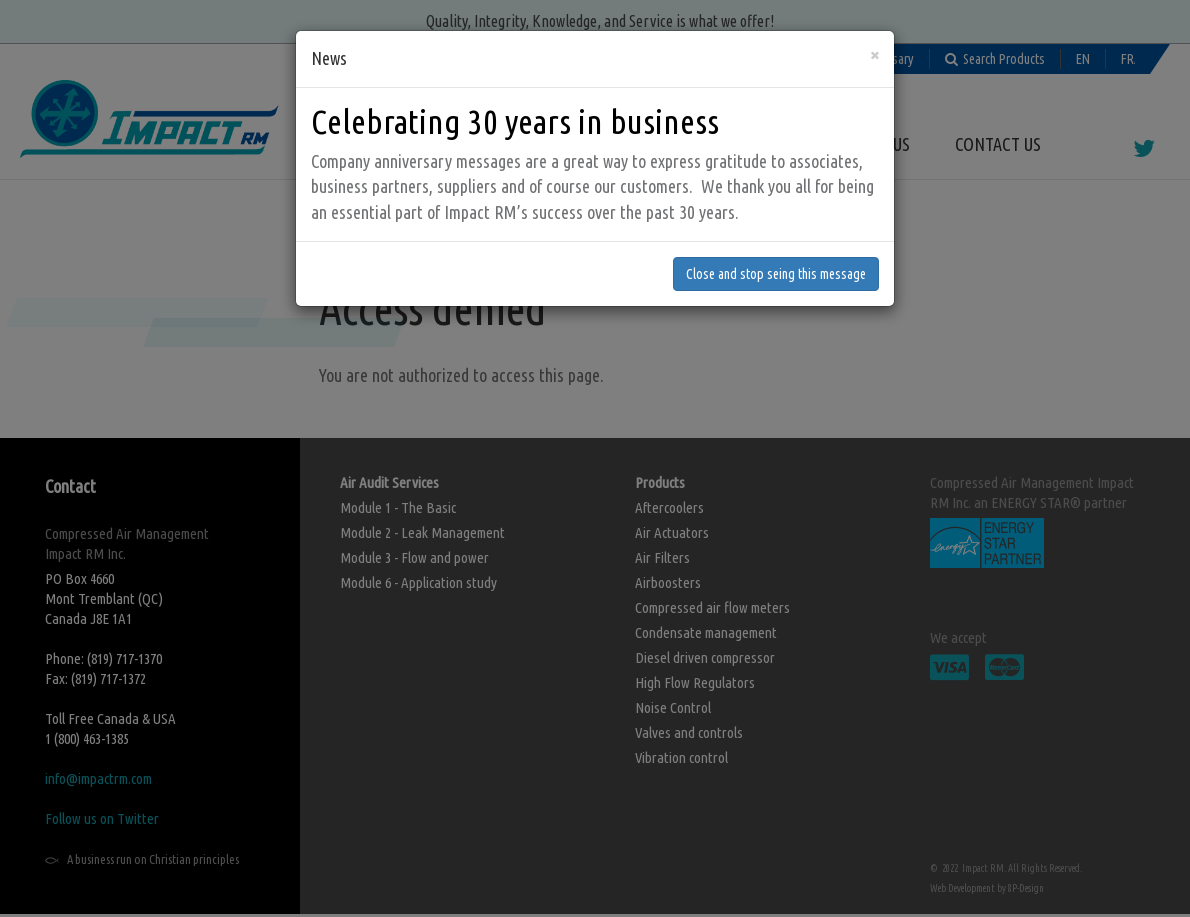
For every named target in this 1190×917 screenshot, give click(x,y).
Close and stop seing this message (776, 217)
